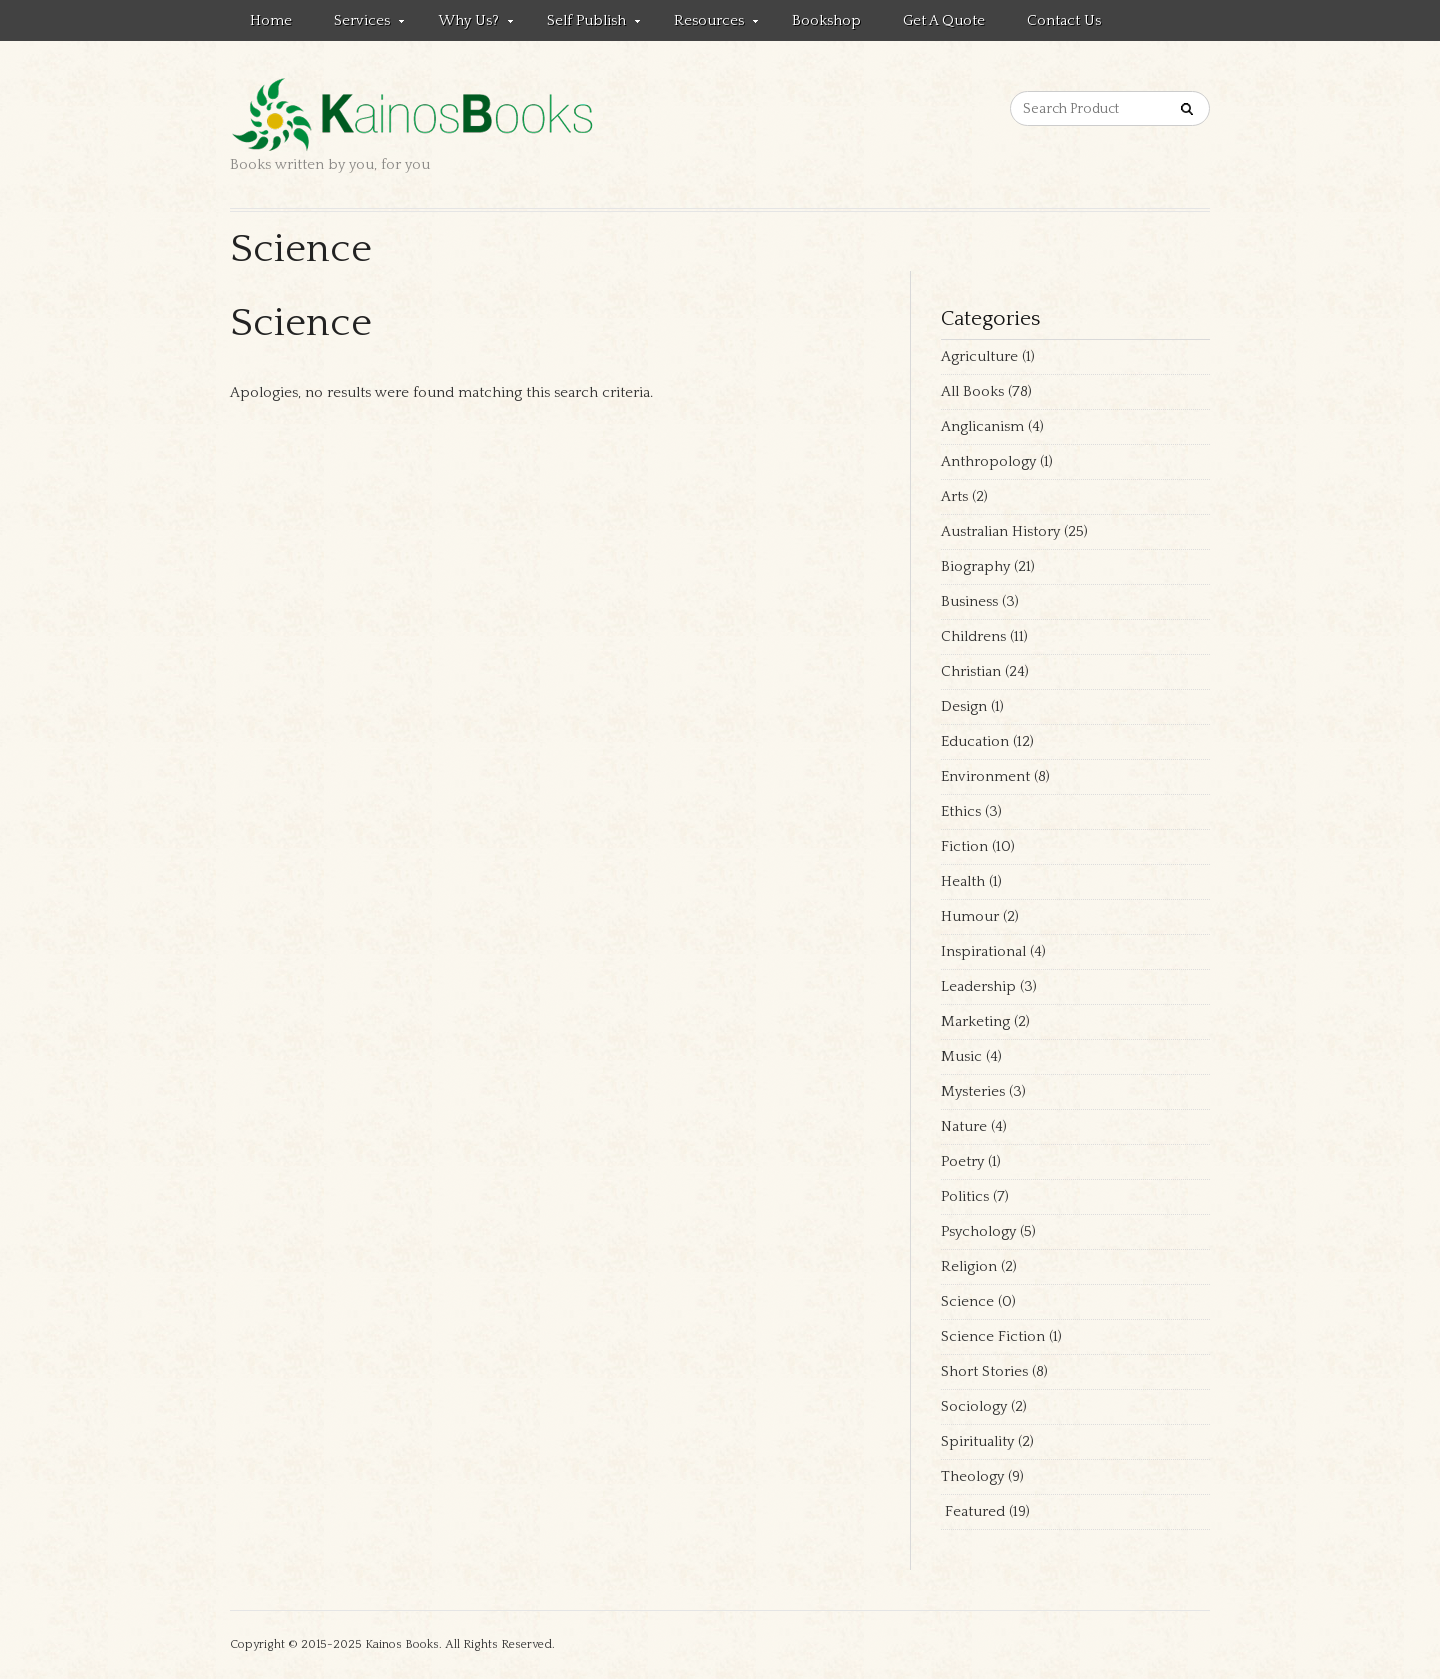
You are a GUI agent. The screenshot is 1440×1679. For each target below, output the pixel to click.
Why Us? (465, 24)
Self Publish (583, 24)
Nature (964, 1126)
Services (359, 24)
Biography (975, 566)
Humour (970, 916)
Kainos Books (402, 1644)
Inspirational (983, 951)
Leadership (978, 986)
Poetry (962, 1161)
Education (975, 741)
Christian (971, 671)
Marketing (975, 1021)
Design (964, 706)
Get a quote (944, 20)
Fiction (964, 846)
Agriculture (979, 356)
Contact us (1064, 20)
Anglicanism (982, 426)
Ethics (961, 811)
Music (961, 1056)
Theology (972, 1476)
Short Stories (984, 1371)
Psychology (978, 1231)
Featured (973, 1511)
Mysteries (973, 1091)
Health (963, 881)
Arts (954, 496)
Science (967, 1301)
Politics (965, 1196)
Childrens (973, 636)
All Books (972, 391)
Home (271, 20)
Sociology (974, 1406)
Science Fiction (993, 1336)
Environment (985, 776)
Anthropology (988, 461)
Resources (706, 24)
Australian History (1000, 531)
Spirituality (977, 1441)
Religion (969, 1266)
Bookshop (826, 20)
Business (969, 601)
